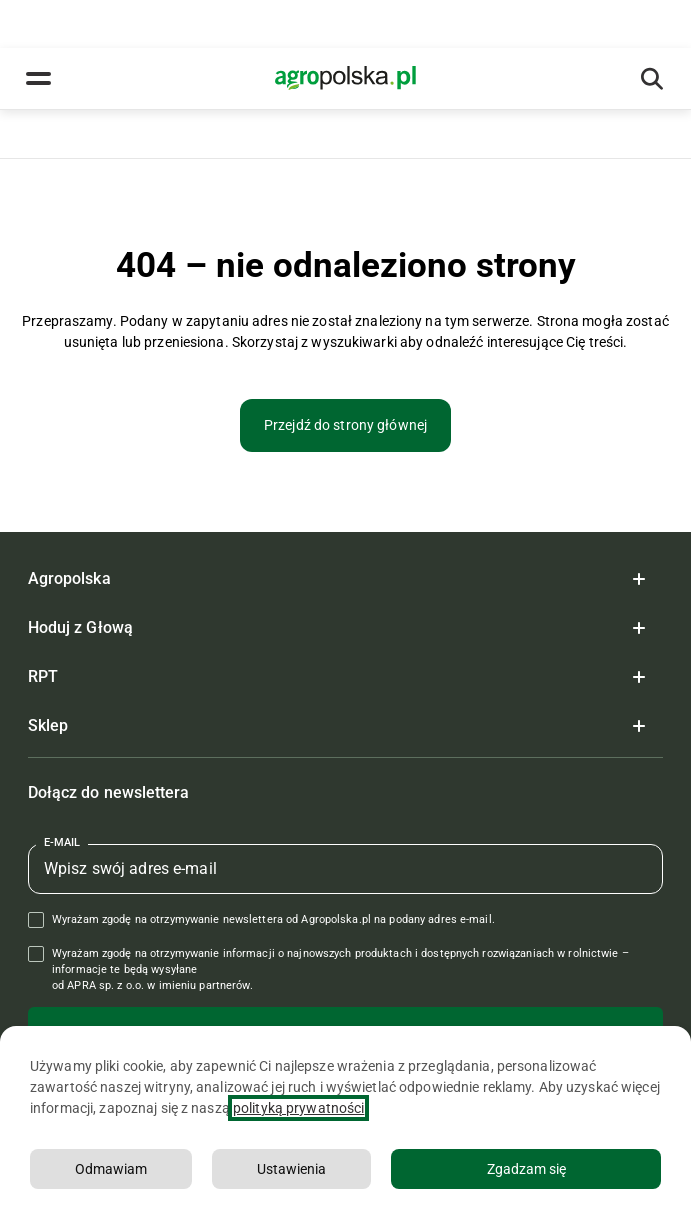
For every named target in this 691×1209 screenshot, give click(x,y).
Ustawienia (291, 1169)
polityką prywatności (298, 1108)
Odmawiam (111, 1169)
